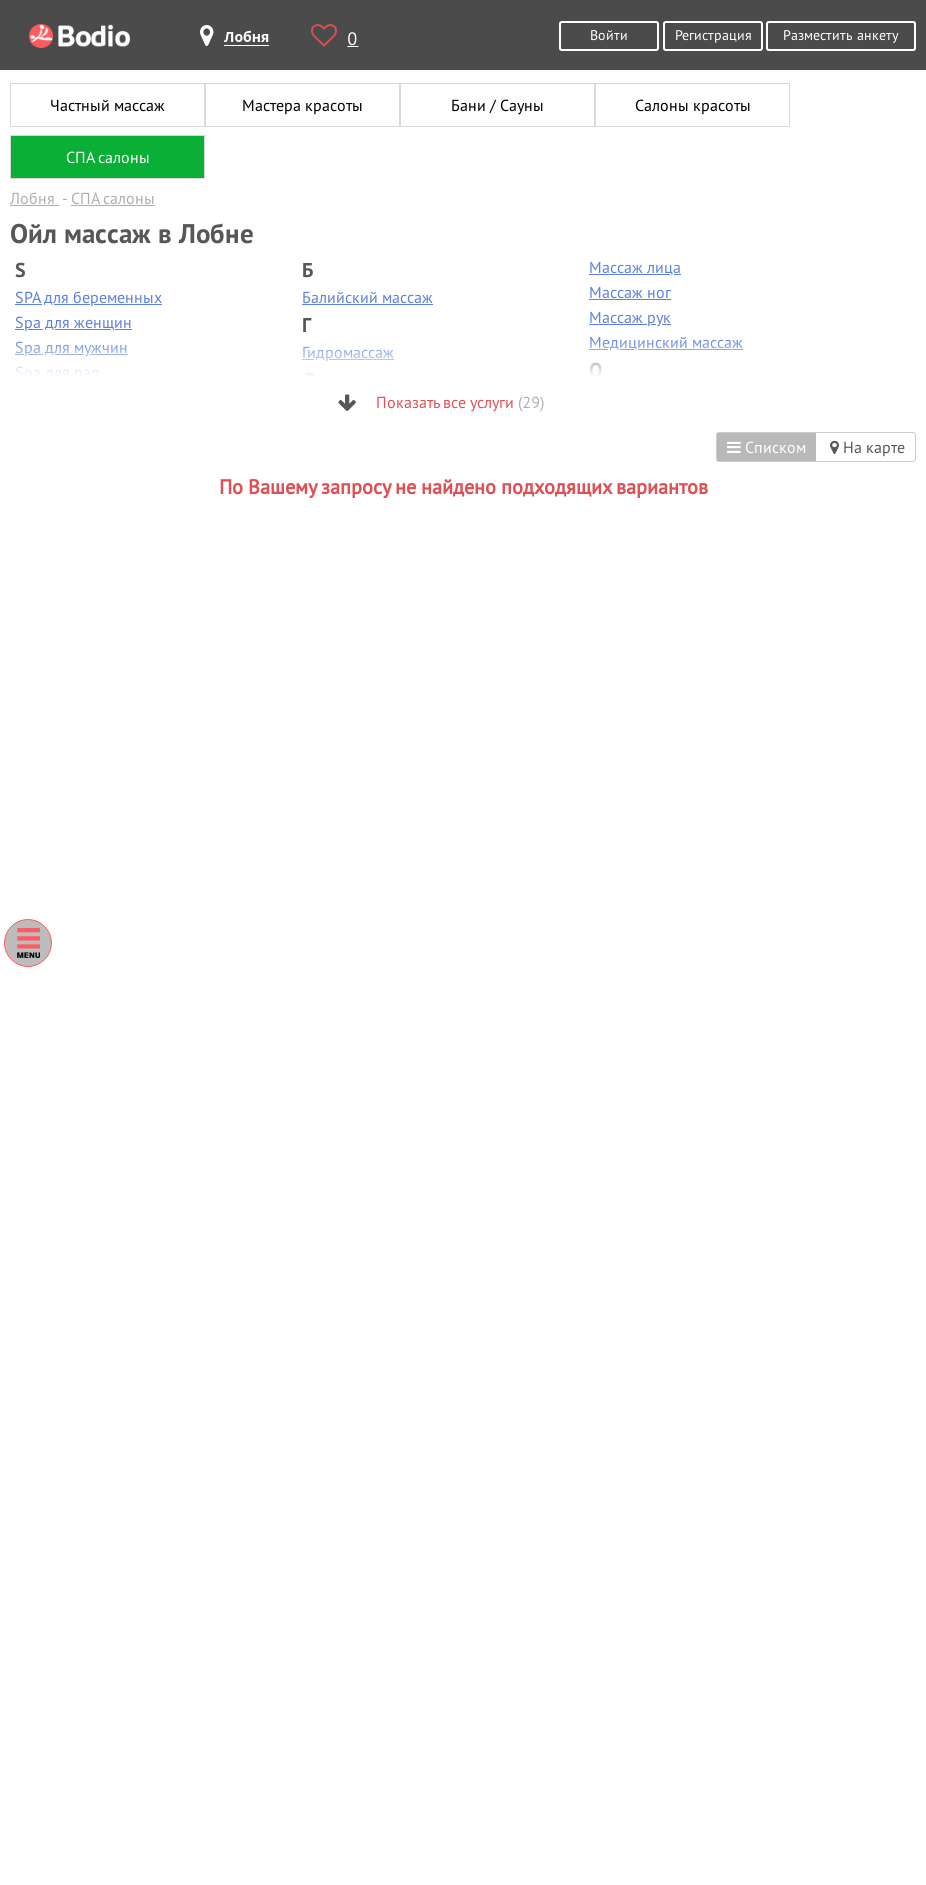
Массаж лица (635, 267)
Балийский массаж (367, 297)
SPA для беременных (88, 297)
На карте (867, 447)
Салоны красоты (693, 105)
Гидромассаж (348, 352)
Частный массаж (107, 105)
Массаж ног (630, 292)
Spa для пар (57, 372)
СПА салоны (108, 157)
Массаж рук (630, 317)
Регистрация (713, 34)
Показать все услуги (441, 402)
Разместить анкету (841, 34)
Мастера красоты (302, 105)
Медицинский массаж (666, 342)
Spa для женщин (73, 322)
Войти (609, 34)
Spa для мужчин (71, 347)
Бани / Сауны (497, 105)
